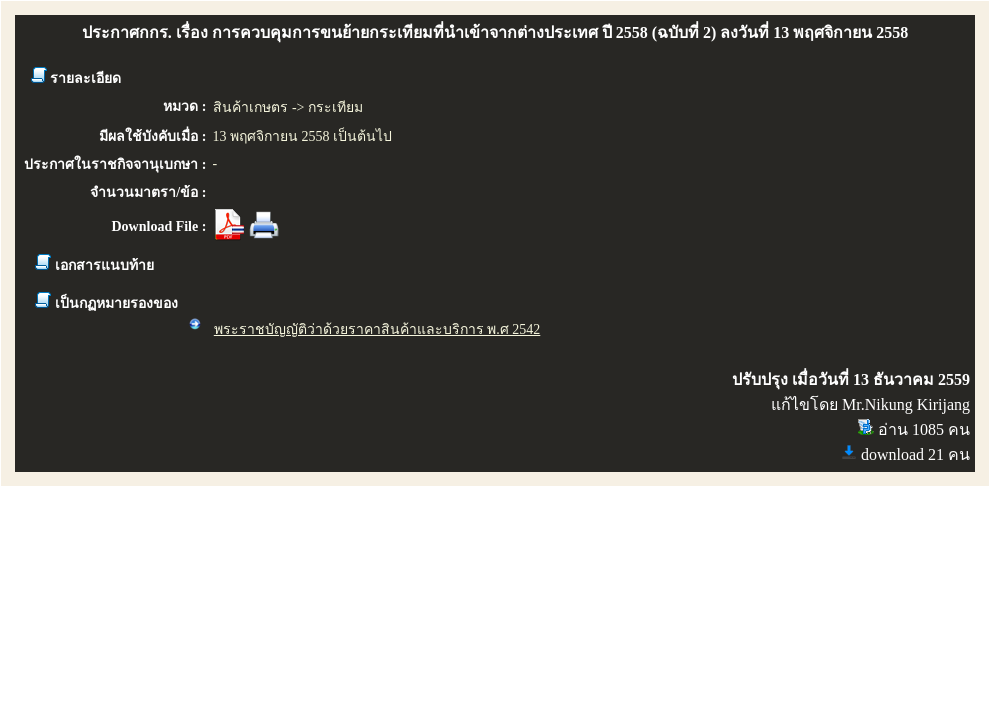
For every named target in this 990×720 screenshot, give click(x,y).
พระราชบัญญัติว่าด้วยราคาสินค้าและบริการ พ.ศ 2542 (377, 329)
